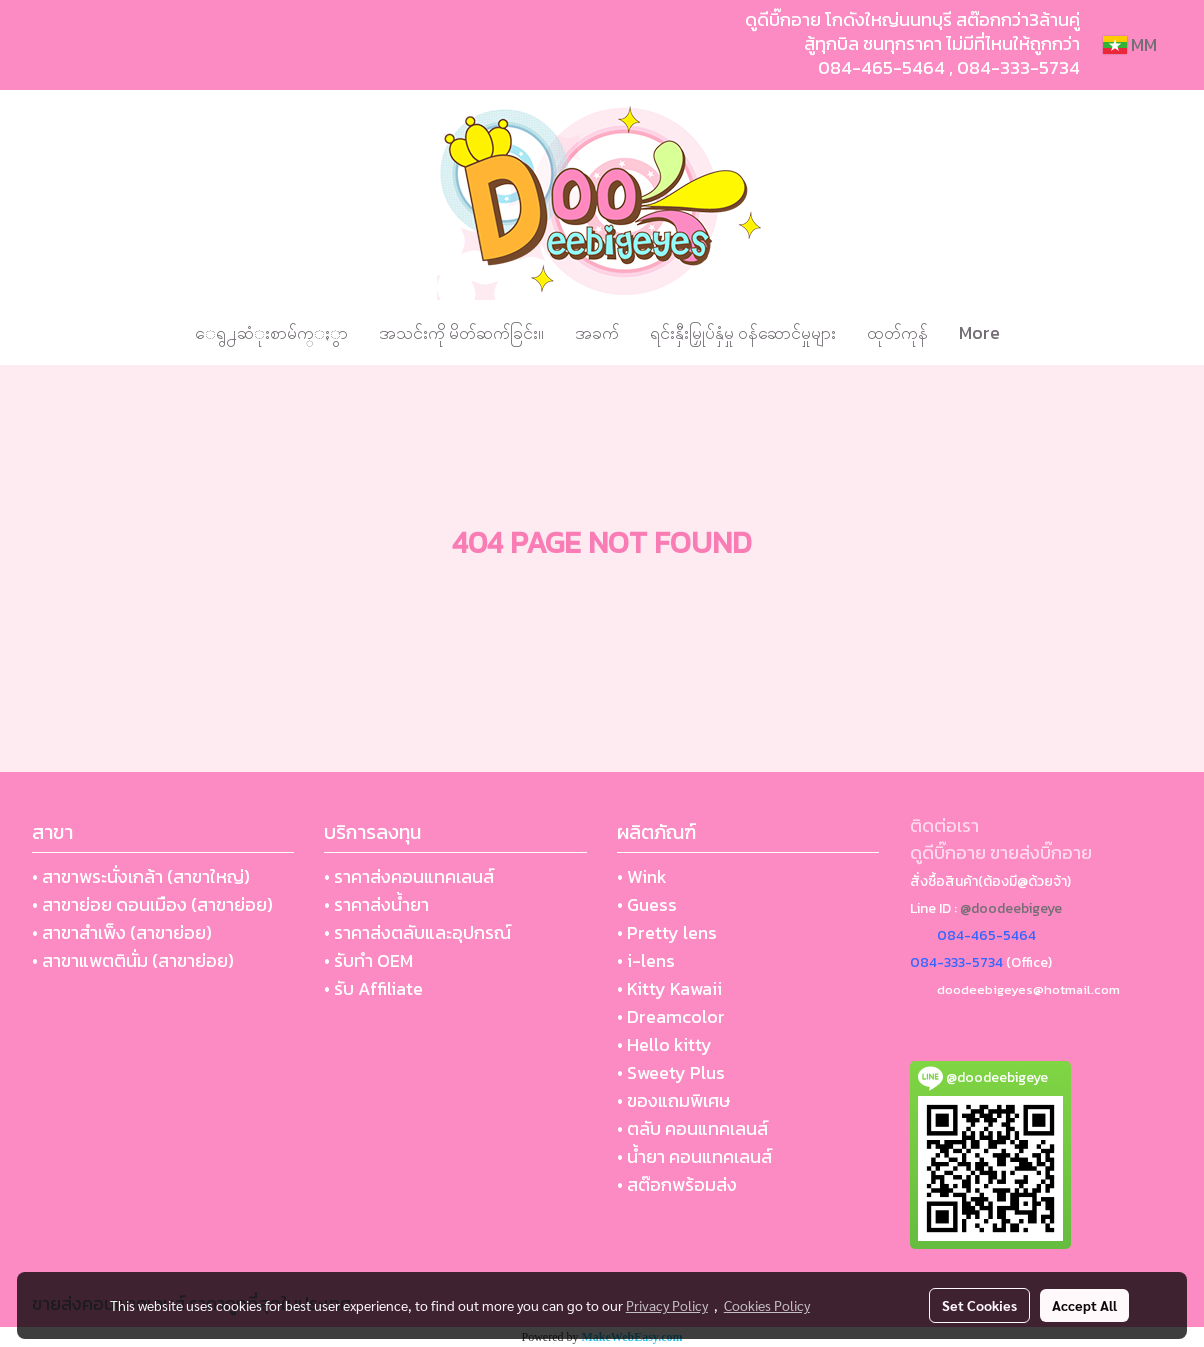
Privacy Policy (667, 1305)
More (979, 332)
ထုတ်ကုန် (897, 332)
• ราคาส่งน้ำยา (376, 904)
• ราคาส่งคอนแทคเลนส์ (409, 876)
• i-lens (646, 960)
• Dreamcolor (671, 1016)
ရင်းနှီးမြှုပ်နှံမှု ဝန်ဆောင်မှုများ (743, 332)
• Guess (647, 904)
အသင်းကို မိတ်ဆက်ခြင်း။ (461, 332)
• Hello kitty (664, 1044)
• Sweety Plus (671, 1072)
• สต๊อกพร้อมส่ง (677, 1184)
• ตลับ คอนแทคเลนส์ (692, 1128)
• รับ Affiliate (373, 988)
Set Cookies (979, 1305)
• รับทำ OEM (368, 960)
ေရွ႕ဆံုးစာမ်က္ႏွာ (271, 332)
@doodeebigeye (1011, 908)
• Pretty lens (667, 932)
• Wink (642, 876)
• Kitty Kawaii (669, 988)
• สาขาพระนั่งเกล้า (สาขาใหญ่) (141, 876)
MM (1130, 44)
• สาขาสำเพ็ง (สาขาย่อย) (122, 932)
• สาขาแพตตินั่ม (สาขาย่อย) (133, 960)
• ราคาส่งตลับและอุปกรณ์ (417, 932)
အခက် (597, 332)
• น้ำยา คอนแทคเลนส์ (694, 1156)
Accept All (1084, 1305)
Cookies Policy (767, 1305)
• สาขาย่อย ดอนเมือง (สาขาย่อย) (152, 904)
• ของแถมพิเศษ (673, 1100)
